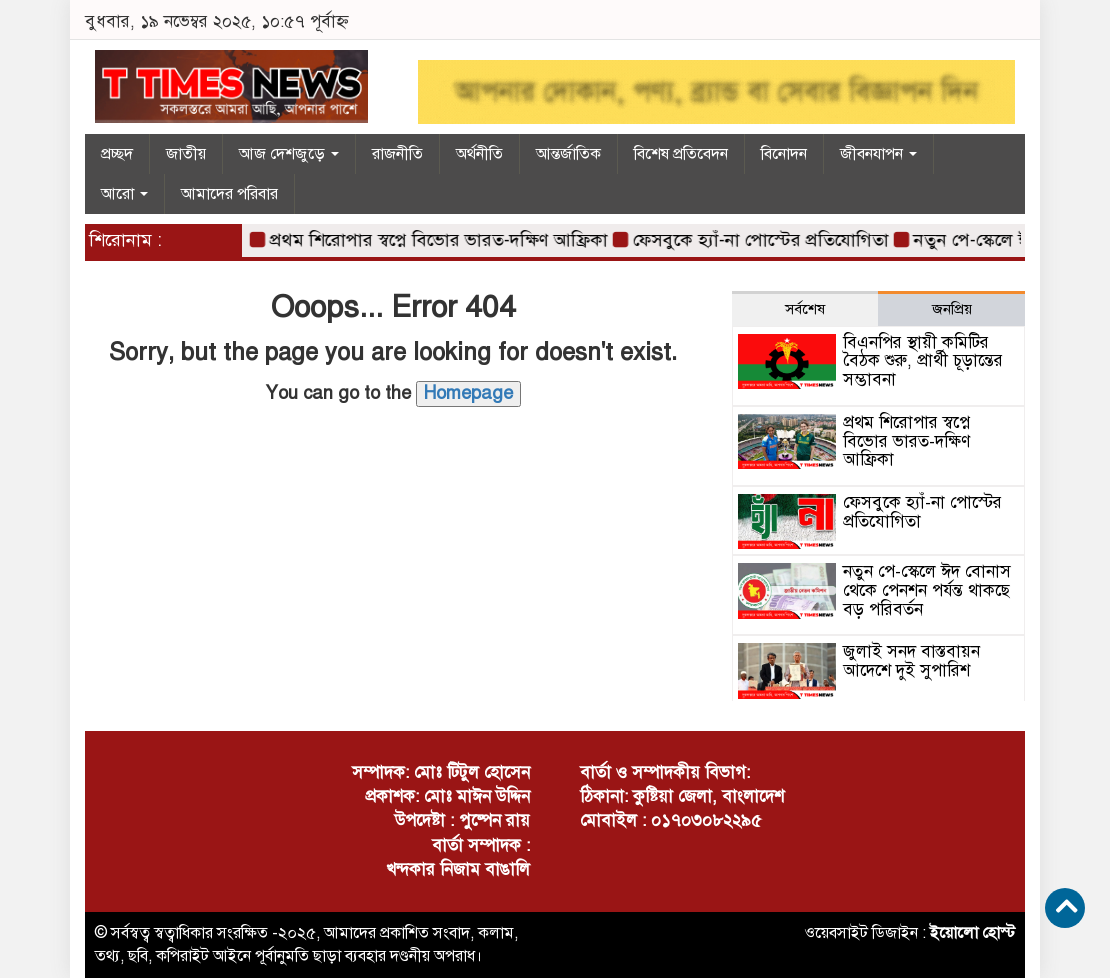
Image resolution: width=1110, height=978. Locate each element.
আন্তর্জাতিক (568, 154)
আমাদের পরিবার (229, 194)
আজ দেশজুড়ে (289, 154)
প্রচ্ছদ (117, 154)
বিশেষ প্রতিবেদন (681, 154)
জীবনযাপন (878, 154)
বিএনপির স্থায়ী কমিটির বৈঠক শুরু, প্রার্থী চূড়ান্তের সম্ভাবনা (923, 361)
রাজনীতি (397, 154)
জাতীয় (186, 154)
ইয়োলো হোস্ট (972, 933)
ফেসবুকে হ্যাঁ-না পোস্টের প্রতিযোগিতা (767, 240)
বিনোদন (784, 154)
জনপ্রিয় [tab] (952, 309)
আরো (124, 194)
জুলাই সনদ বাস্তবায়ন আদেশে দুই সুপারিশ (911, 661)
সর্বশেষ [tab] (805, 309)
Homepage (468, 393)
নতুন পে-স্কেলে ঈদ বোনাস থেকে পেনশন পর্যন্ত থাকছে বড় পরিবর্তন (927, 590)
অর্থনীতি (479, 154)
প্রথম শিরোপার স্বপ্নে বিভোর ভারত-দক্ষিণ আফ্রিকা (445, 240)
